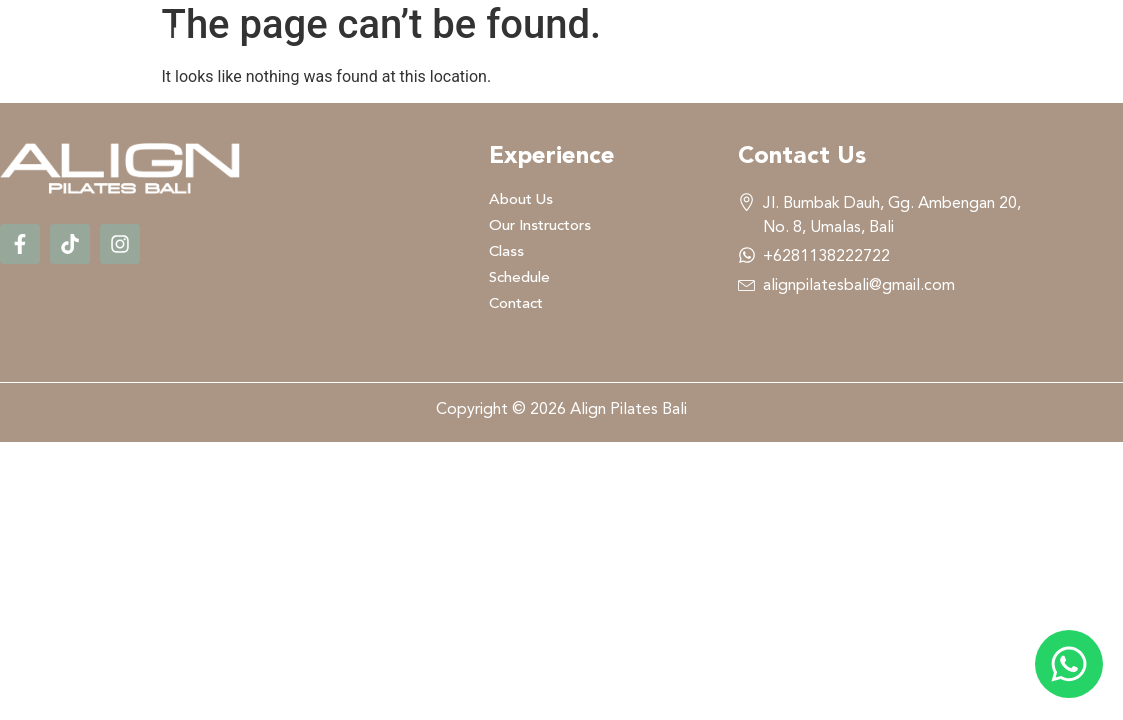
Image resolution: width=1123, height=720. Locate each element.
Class (809, 46)
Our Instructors (653, 46)
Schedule (928, 46)
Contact (1059, 46)
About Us (480, 46)
